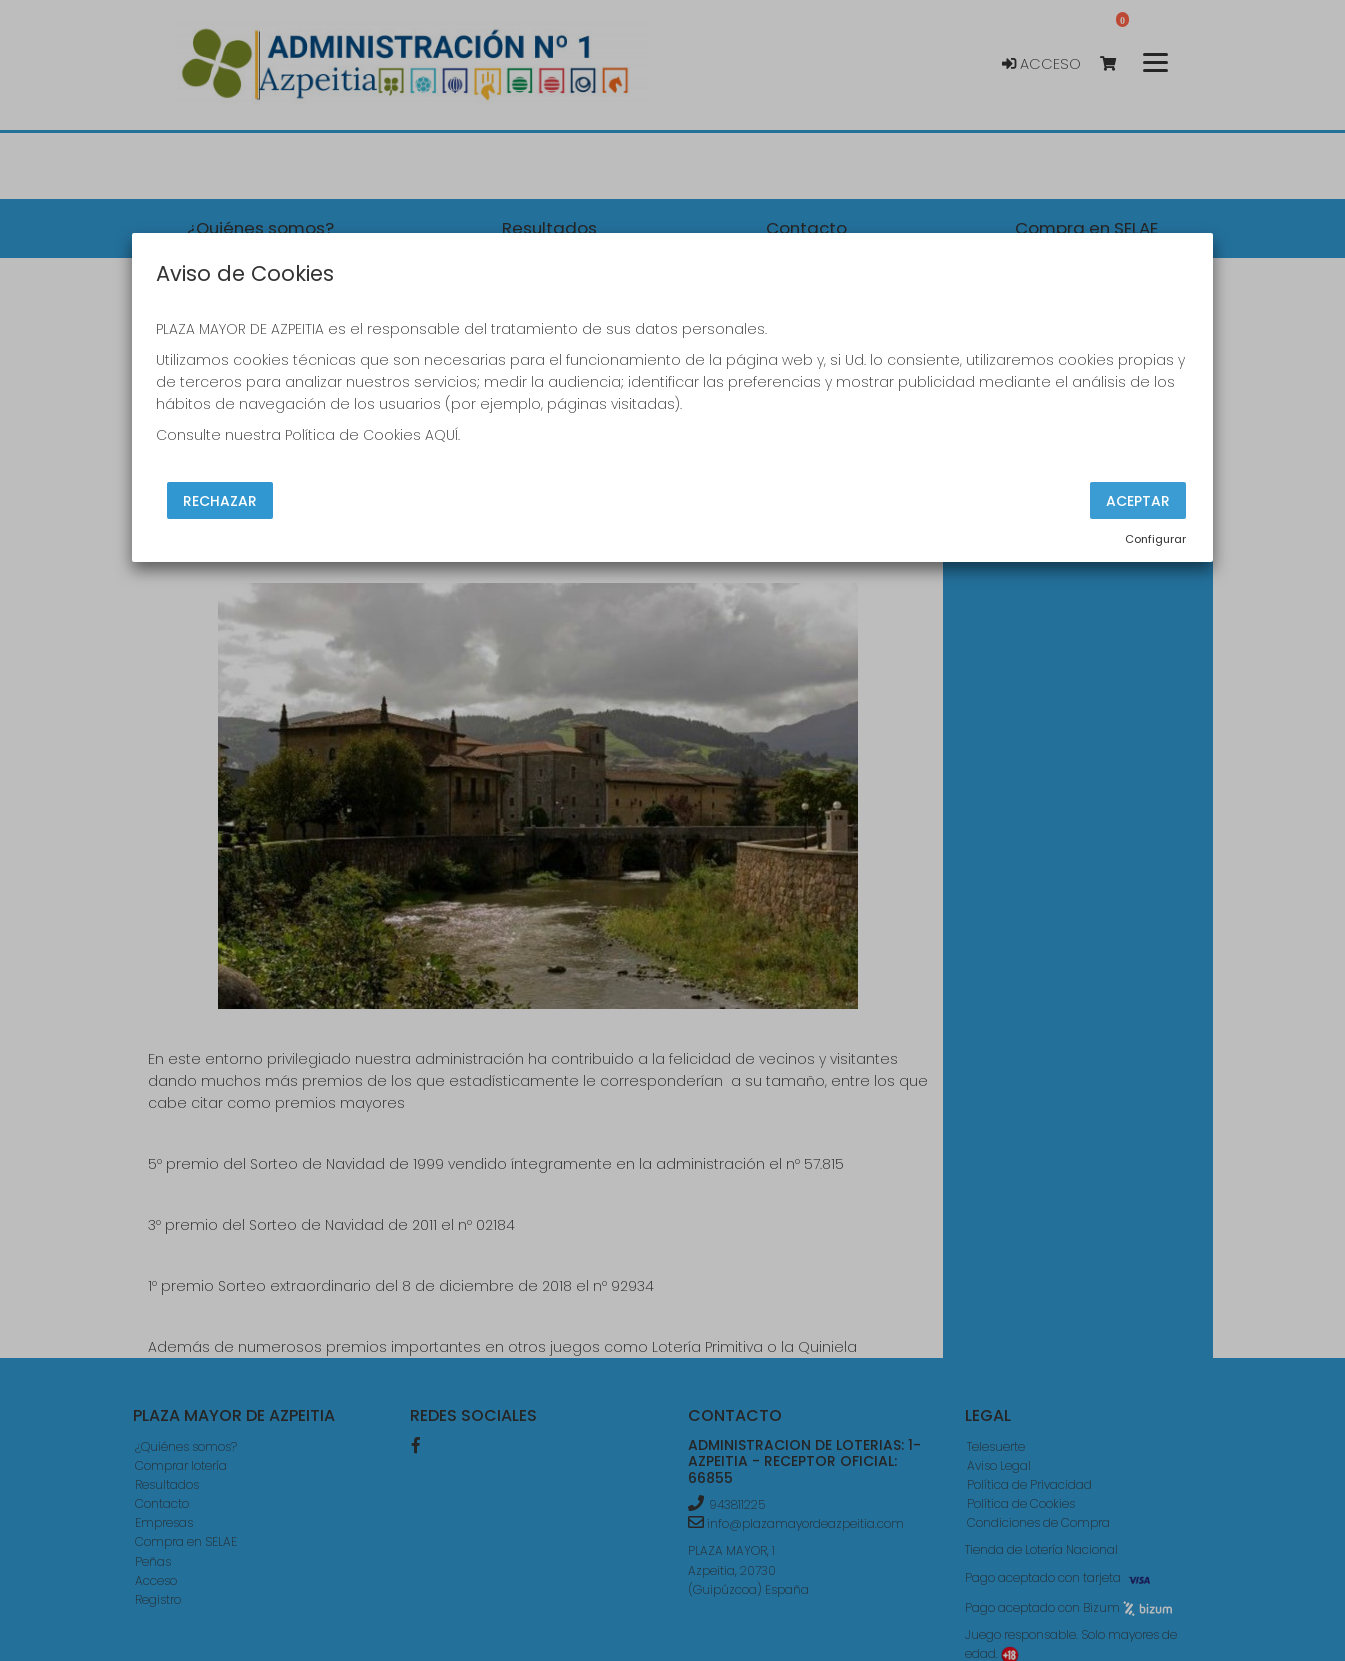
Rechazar (220, 501)
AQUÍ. (442, 435)
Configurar (1155, 539)
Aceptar (1138, 501)
